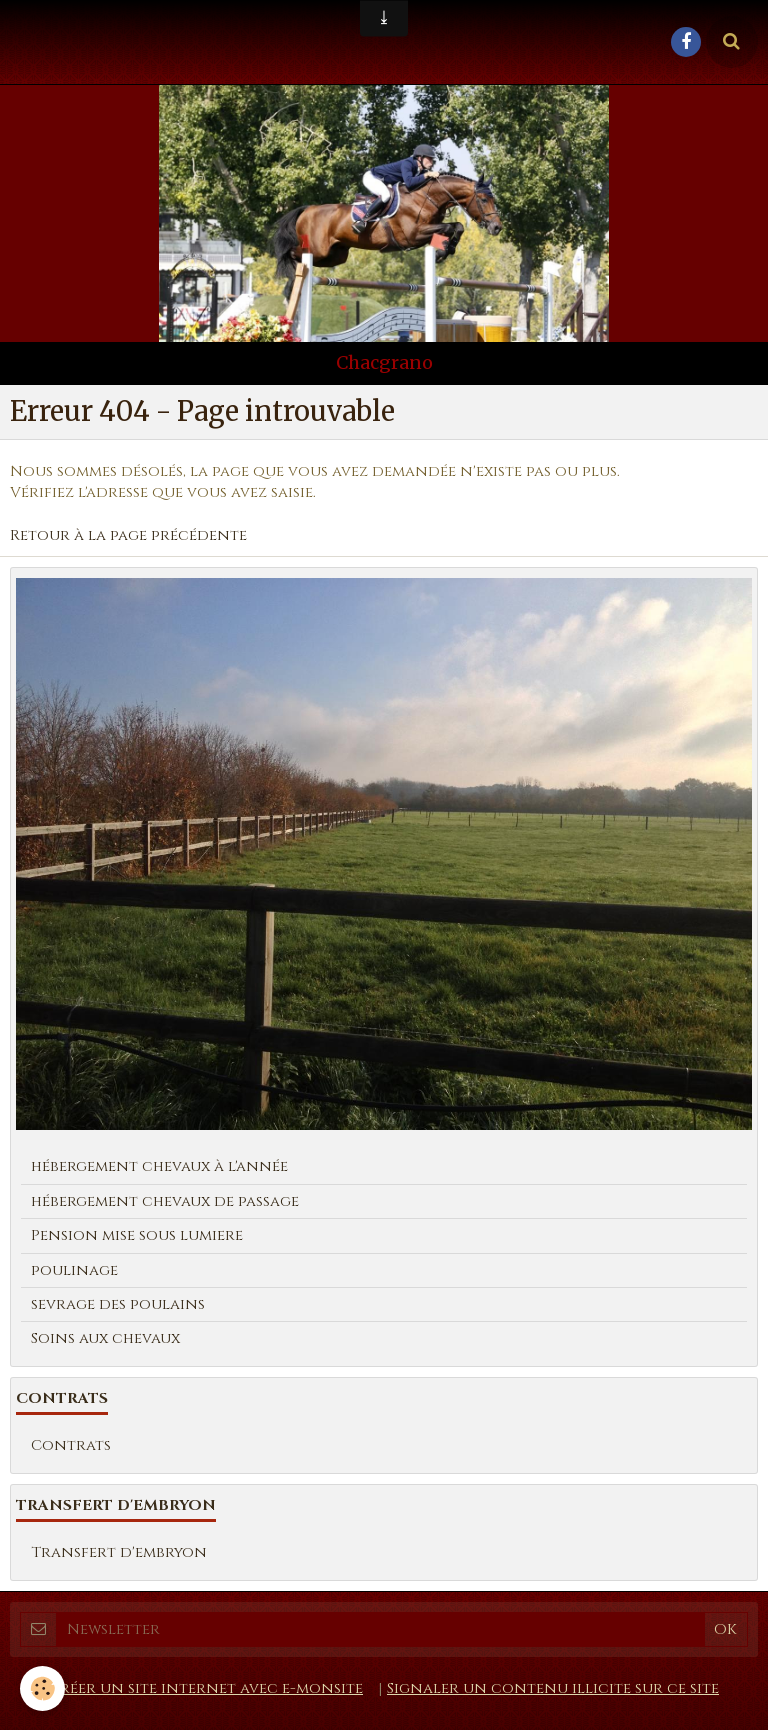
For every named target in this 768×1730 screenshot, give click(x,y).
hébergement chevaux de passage (165, 1201)
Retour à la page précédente (128, 535)
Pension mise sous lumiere (137, 1235)
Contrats (71, 1445)
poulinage (74, 1270)
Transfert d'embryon (119, 1552)
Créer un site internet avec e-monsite (206, 1688)
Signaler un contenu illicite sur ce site (553, 1688)
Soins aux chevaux (105, 1338)
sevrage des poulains (118, 1304)
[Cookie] (42, 1688)
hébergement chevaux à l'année (159, 1166)
